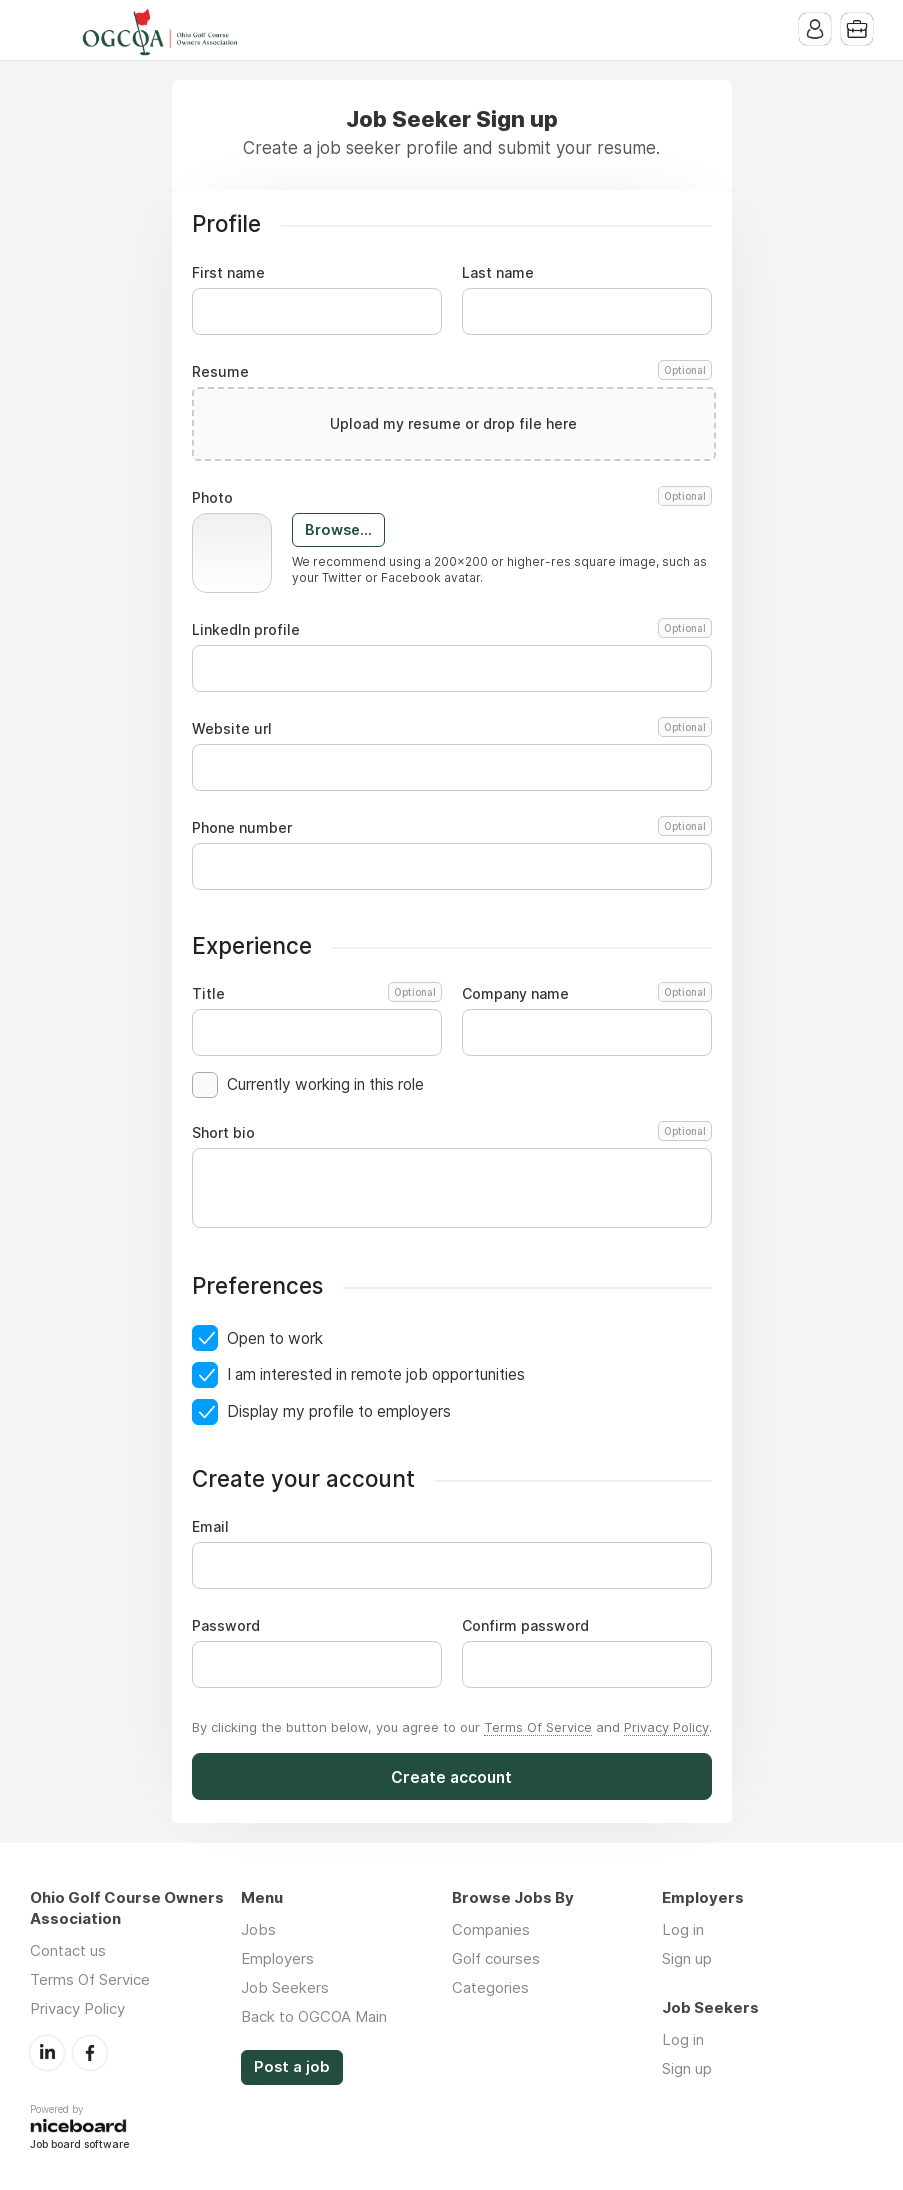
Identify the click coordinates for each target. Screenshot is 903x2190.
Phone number (452, 828)
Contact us (68, 1950)
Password (226, 1626)
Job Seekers (285, 1987)
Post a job (292, 2067)
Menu (45, 30)
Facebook (90, 2053)
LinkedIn (47, 2053)
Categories (490, 1987)
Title (317, 994)
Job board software (79, 2145)
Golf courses (496, 1958)
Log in (683, 1929)
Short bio (452, 1133)
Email (210, 1527)
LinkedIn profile (452, 630)
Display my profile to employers (339, 1411)
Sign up (687, 1958)
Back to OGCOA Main (314, 2016)
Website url (452, 729)
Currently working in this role (325, 1084)
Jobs (258, 1929)
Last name (498, 273)
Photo (452, 498)
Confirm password (525, 1626)
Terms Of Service (538, 1727)
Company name (587, 994)
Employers (277, 1958)
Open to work (275, 1338)
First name (228, 273)
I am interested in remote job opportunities (376, 1374)
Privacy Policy (666, 1727)
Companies (491, 1929)
